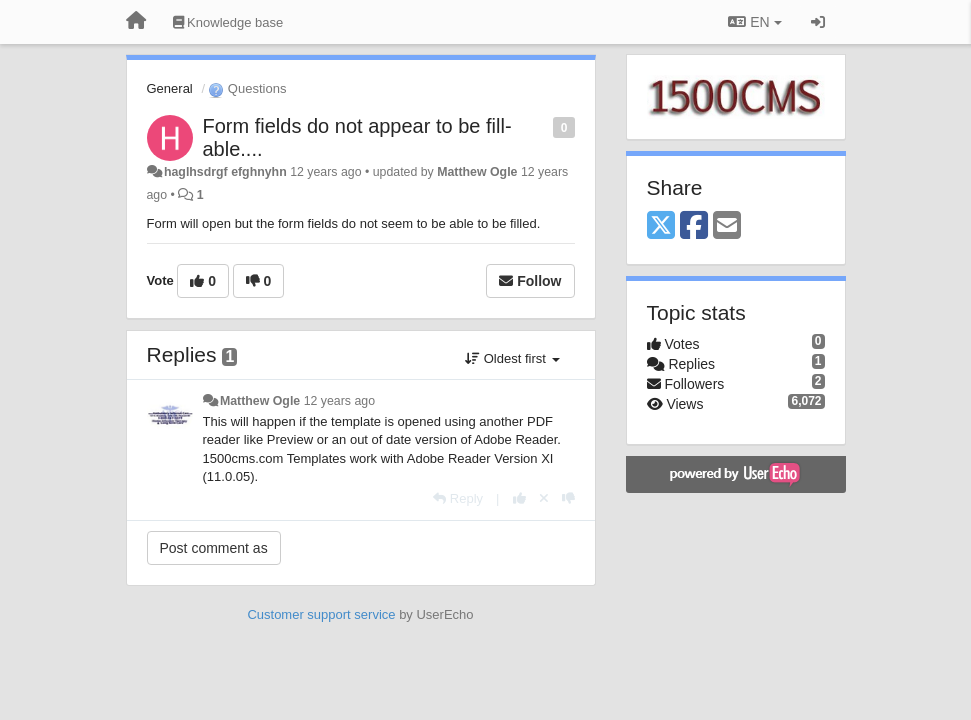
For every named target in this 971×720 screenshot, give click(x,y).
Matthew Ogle (477, 172)
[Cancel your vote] (544, 498)
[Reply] (458, 498)
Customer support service (321, 614)
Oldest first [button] (512, 358)
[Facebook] (694, 226)
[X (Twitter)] (661, 226)
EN (754, 22)
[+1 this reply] (519, 498)
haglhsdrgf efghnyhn (225, 172)
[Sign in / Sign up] (818, 22)
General (170, 88)
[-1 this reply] (568, 498)
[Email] (727, 226)
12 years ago (339, 401)
